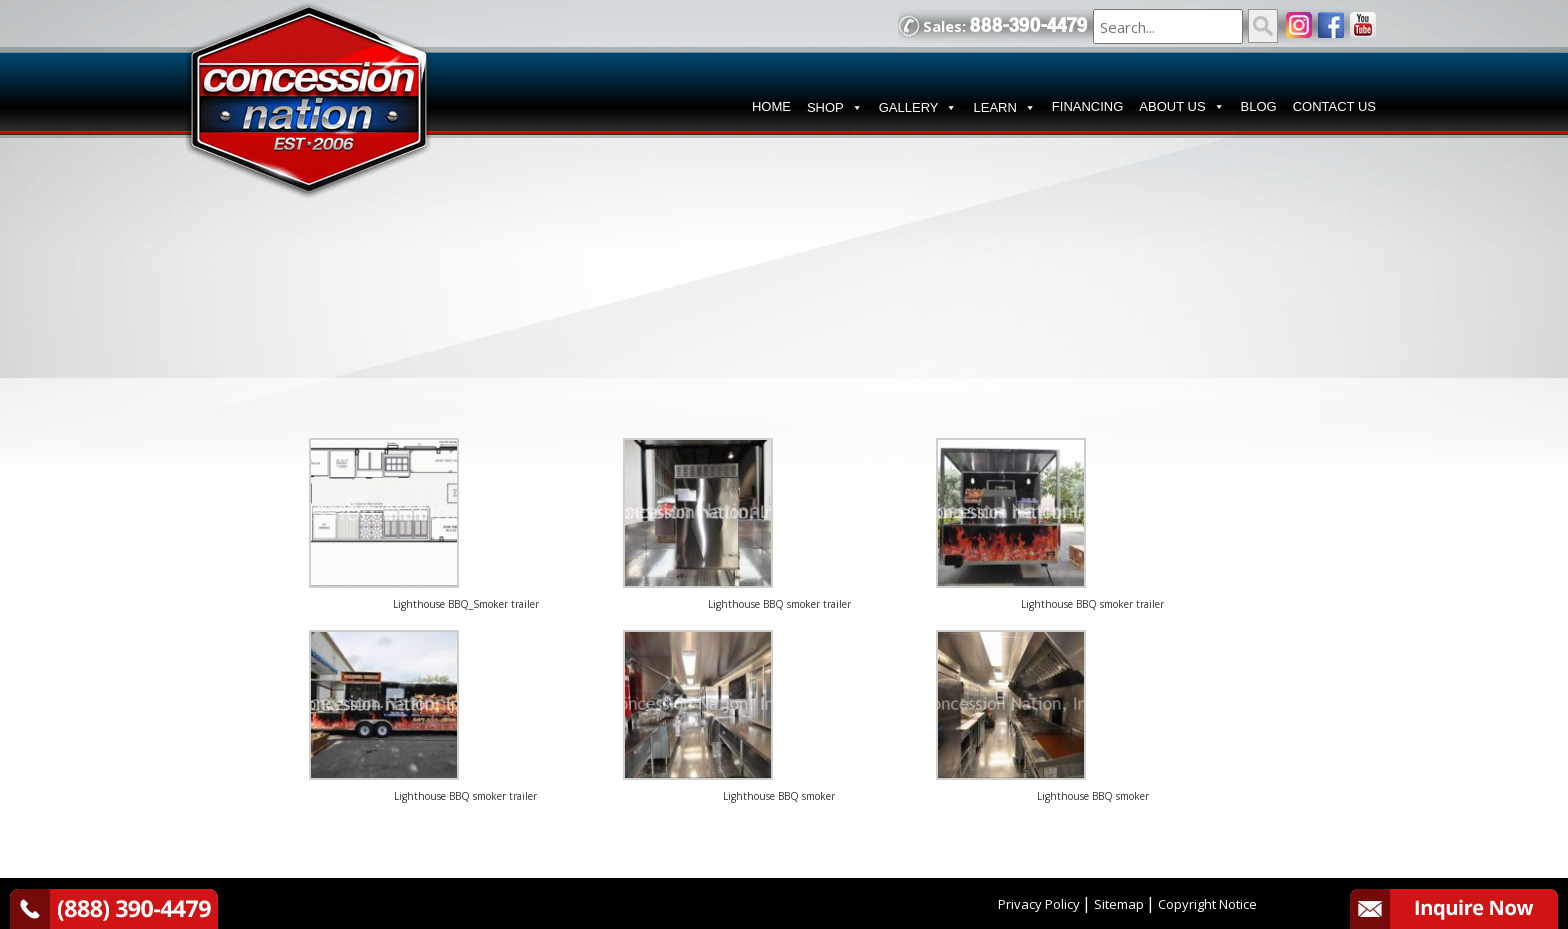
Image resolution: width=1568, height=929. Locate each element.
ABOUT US (1181, 107)
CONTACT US (1334, 106)
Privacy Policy (1039, 904)
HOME (771, 106)
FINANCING (1088, 106)
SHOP (835, 108)
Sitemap (1119, 904)
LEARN (1004, 108)
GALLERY (918, 108)
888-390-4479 (1029, 25)
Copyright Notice (1207, 904)
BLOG (1259, 106)
